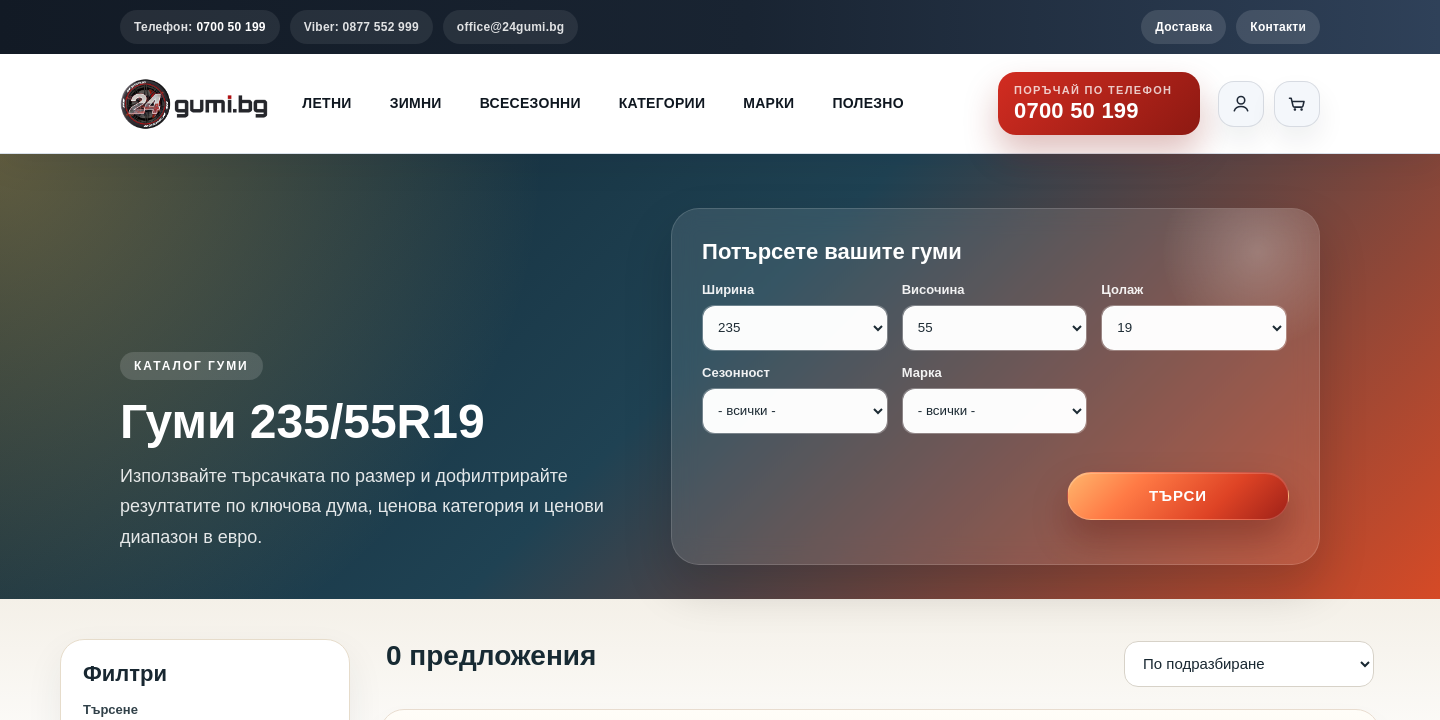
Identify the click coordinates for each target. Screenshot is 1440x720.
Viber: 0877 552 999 (361, 27)
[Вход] (1241, 104)
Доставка (1183, 27)
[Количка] (1297, 104)
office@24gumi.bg (511, 27)
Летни (326, 103)
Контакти (1278, 27)
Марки (768, 103)
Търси (1178, 495)
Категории (662, 103)
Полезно (868, 103)
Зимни (416, 103)
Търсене (110, 709)
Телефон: (200, 27)
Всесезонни (530, 103)
